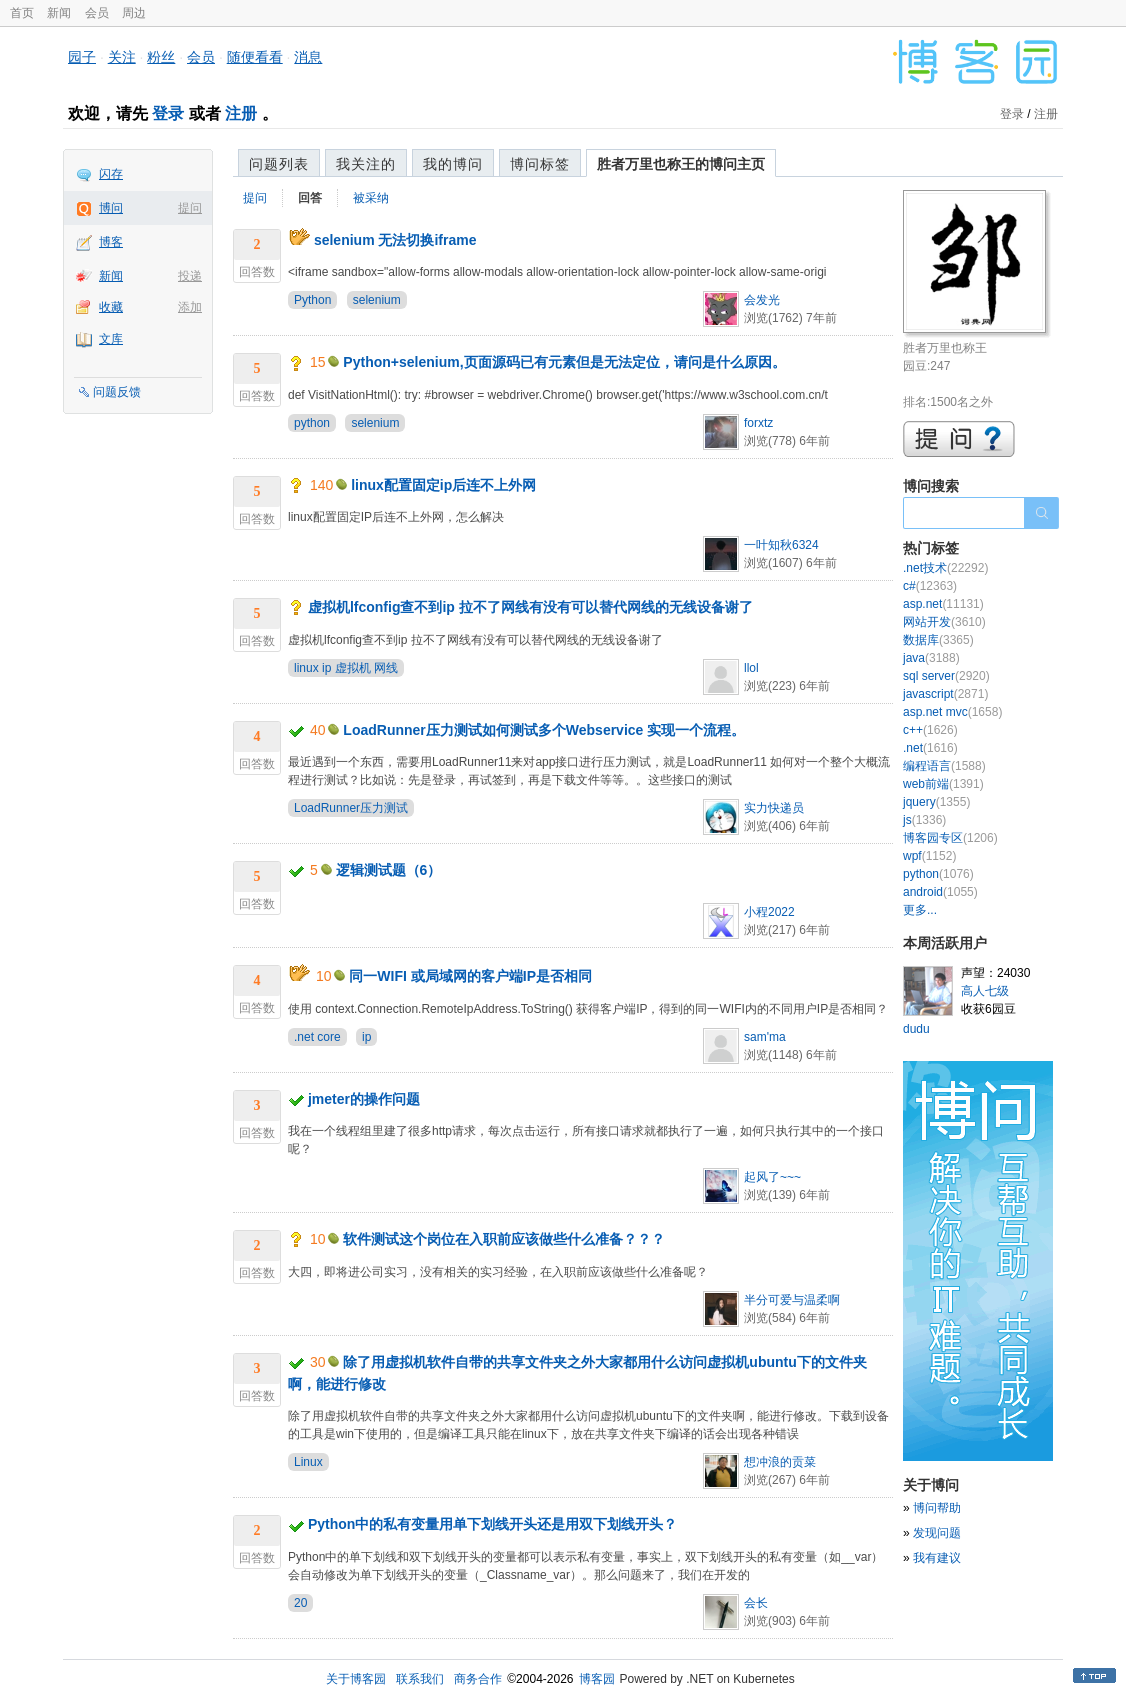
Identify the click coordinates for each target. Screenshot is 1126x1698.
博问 (111, 208)
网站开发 (944, 622)
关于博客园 (356, 1679)
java (931, 658)
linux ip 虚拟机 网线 (346, 668)
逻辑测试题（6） (389, 870)
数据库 (938, 640)
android (940, 892)
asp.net (943, 604)
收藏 (111, 307)
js (924, 820)
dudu (916, 1029)
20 (300, 1603)
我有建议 (937, 1558)
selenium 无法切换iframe (395, 240)
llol (751, 668)
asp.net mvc (952, 712)
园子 (82, 57)
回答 (310, 198)
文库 (111, 339)
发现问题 (937, 1533)
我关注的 (366, 164)
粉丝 (161, 57)
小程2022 (769, 912)
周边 (134, 13)
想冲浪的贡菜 (780, 1462)
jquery (936, 802)
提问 (190, 208)
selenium (377, 300)
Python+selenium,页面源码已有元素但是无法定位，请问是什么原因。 (564, 362)
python (312, 423)
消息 (308, 57)
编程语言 (944, 766)
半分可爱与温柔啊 (792, 1300)
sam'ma (765, 1037)
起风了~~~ (772, 1177)
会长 (756, 1603)
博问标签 (540, 164)
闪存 (111, 174)
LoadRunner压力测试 (351, 808)
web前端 (943, 784)
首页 (22, 13)
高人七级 (985, 991)
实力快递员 (774, 808)
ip (366, 1037)
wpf (929, 856)
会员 (97, 13)
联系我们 (420, 1679)
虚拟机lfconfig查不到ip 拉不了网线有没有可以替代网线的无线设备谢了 (530, 607)
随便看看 (255, 57)
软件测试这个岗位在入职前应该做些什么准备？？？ (504, 1239)
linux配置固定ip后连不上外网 (443, 485)
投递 (190, 276)
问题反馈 (117, 392)
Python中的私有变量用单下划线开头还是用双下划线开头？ (492, 1524)
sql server (946, 676)
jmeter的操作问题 (364, 1099)
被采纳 (371, 198)
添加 (190, 307)
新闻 (59, 13)
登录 (168, 113)
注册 (241, 113)
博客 (111, 242)
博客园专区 (950, 838)
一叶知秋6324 (781, 545)
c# (930, 586)
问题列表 (279, 164)
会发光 (762, 300)
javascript (945, 694)
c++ (930, 730)
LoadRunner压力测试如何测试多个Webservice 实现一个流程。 (544, 730)
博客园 (597, 1679)
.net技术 (945, 568)
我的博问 (453, 164)
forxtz (758, 423)
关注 (122, 57)
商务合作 (478, 1679)
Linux (308, 1462)
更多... (920, 910)
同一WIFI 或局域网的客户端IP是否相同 (470, 976)
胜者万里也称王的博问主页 (681, 164)
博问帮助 (937, 1508)
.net (930, 748)
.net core (317, 1037)
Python (312, 300)
